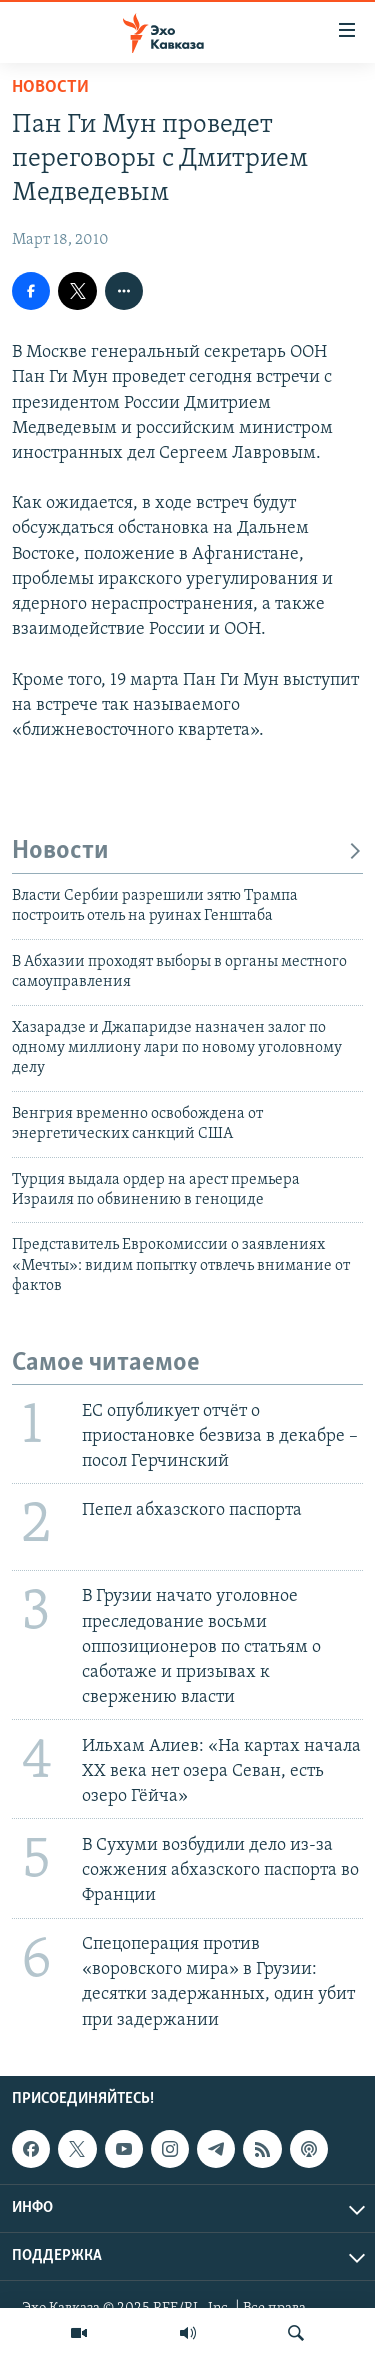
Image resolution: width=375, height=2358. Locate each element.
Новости (50, 87)
